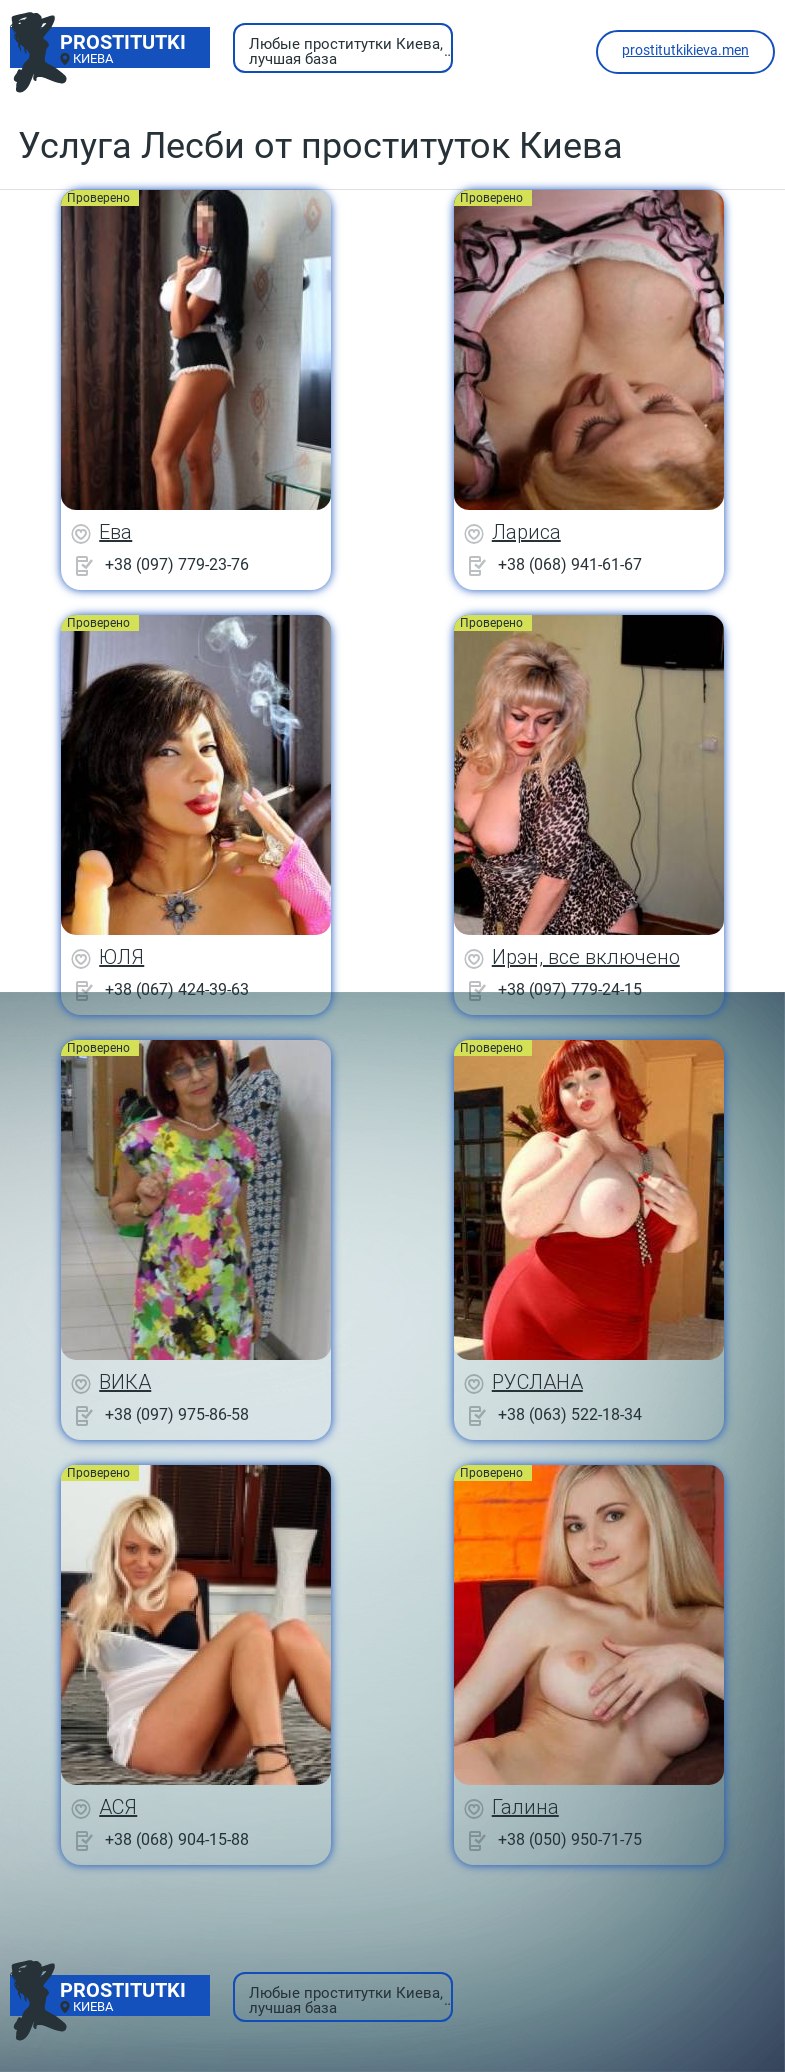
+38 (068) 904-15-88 (177, 1839)
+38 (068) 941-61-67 (570, 564)
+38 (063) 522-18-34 (570, 1414)
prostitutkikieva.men (685, 50)
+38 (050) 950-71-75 (570, 1839)
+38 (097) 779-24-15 (570, 989)
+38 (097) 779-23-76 (177, 564)
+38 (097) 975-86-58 (177, 1414)
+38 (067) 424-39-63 (177, 989)
